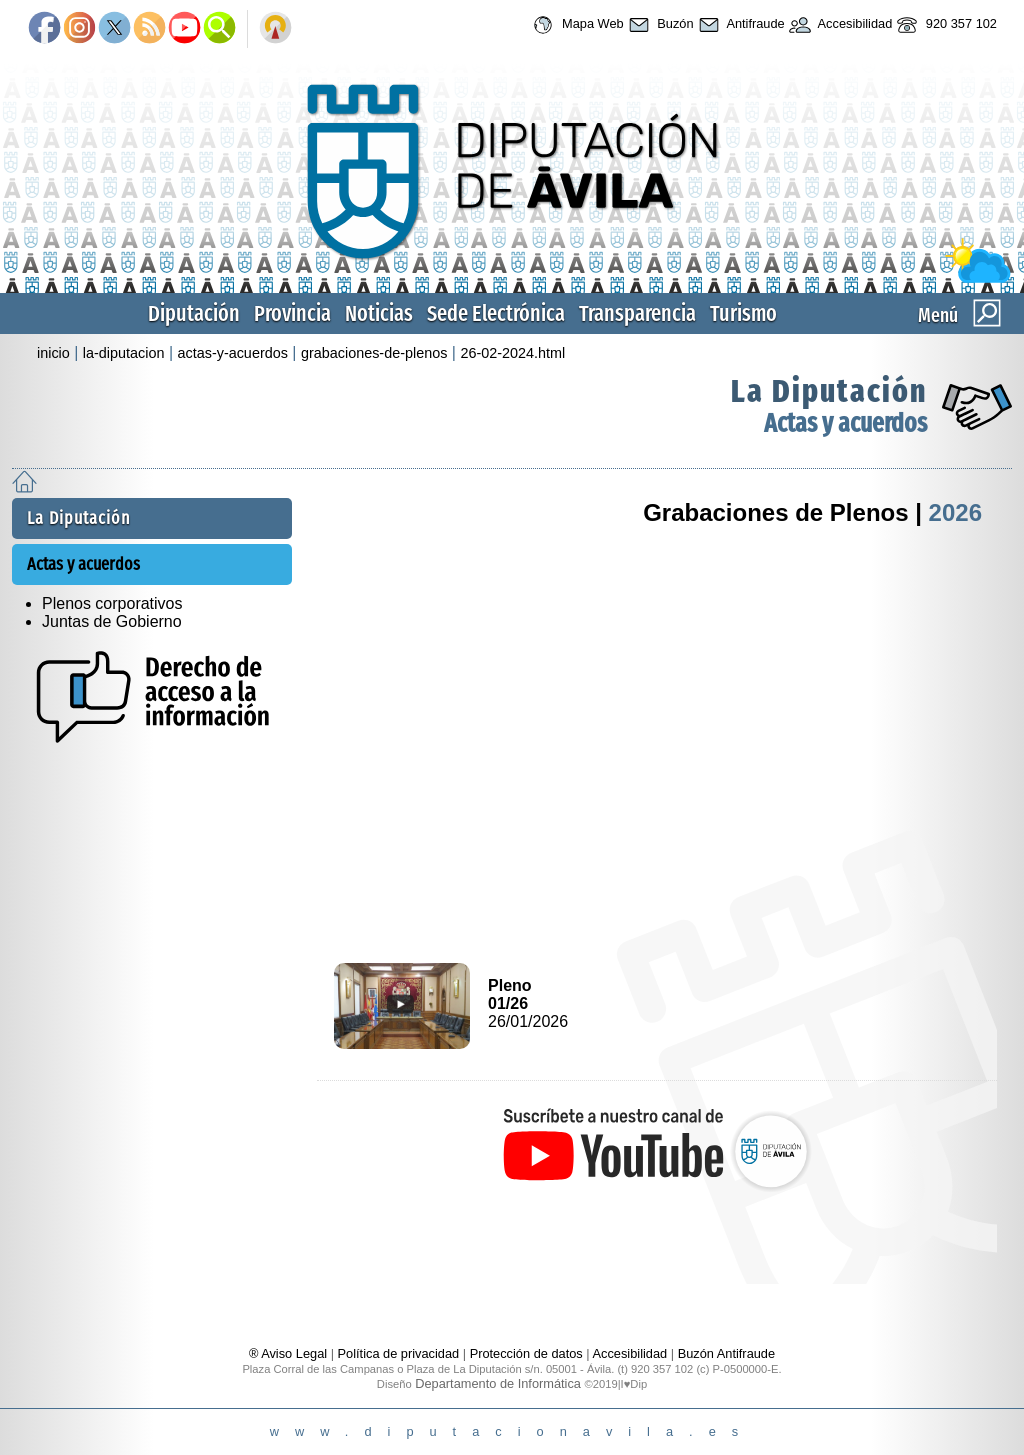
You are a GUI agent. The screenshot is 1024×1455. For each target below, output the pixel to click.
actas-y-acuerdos (233, 353)
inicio (53, 353)
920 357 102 (944, 25)
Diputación (194, 313)
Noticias (379, 313)
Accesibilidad (839, 25)
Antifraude (739, 25)
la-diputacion (124, 353)
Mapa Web (575, 25)
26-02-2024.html (512, 353)
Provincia (292, 313)
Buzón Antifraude (726, 1353)
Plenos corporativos (112, 603)
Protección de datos (526, 1353)
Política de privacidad (399, 1353)
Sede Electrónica (496, 313)
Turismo (743, 313)
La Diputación (829, 391)
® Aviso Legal (290, 1353)
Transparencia (637, 313)
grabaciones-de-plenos (374, 353)
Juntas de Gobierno (112, 621)
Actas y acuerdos (845, 423)
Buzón (659, 25)
